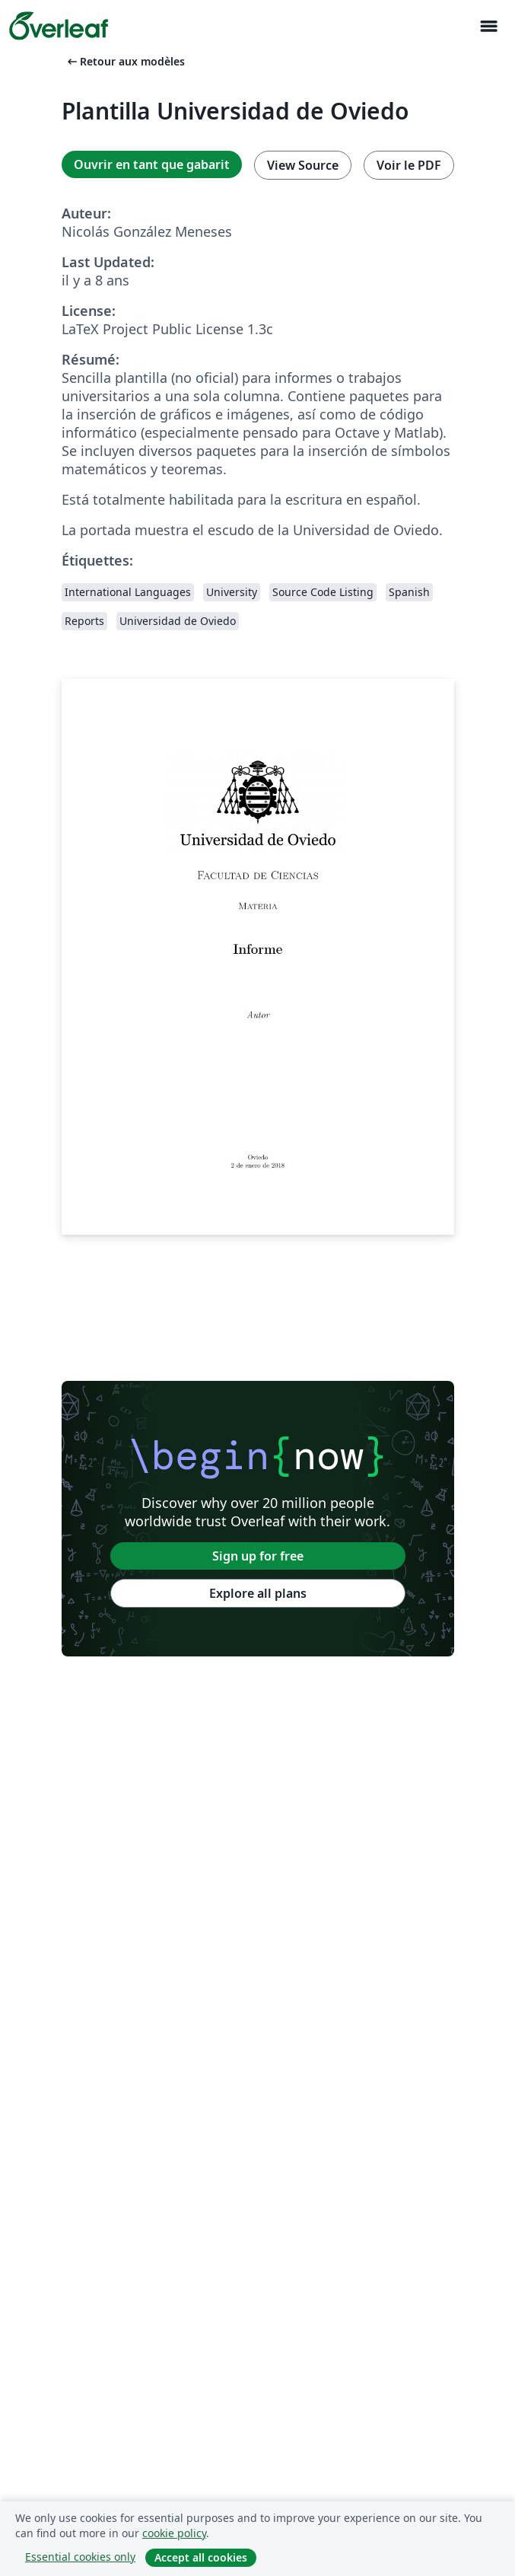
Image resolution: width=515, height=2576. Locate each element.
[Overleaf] (58, 26)
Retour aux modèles (125, 61)
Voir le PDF (409, 165)
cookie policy (174, 2533)
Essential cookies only (80, 2556)
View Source (303, 165)
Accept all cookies (200, 2557)
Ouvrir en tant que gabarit (152, 164)
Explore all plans (258, 1593)
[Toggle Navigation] (488, 26)
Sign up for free (258, 1556)
